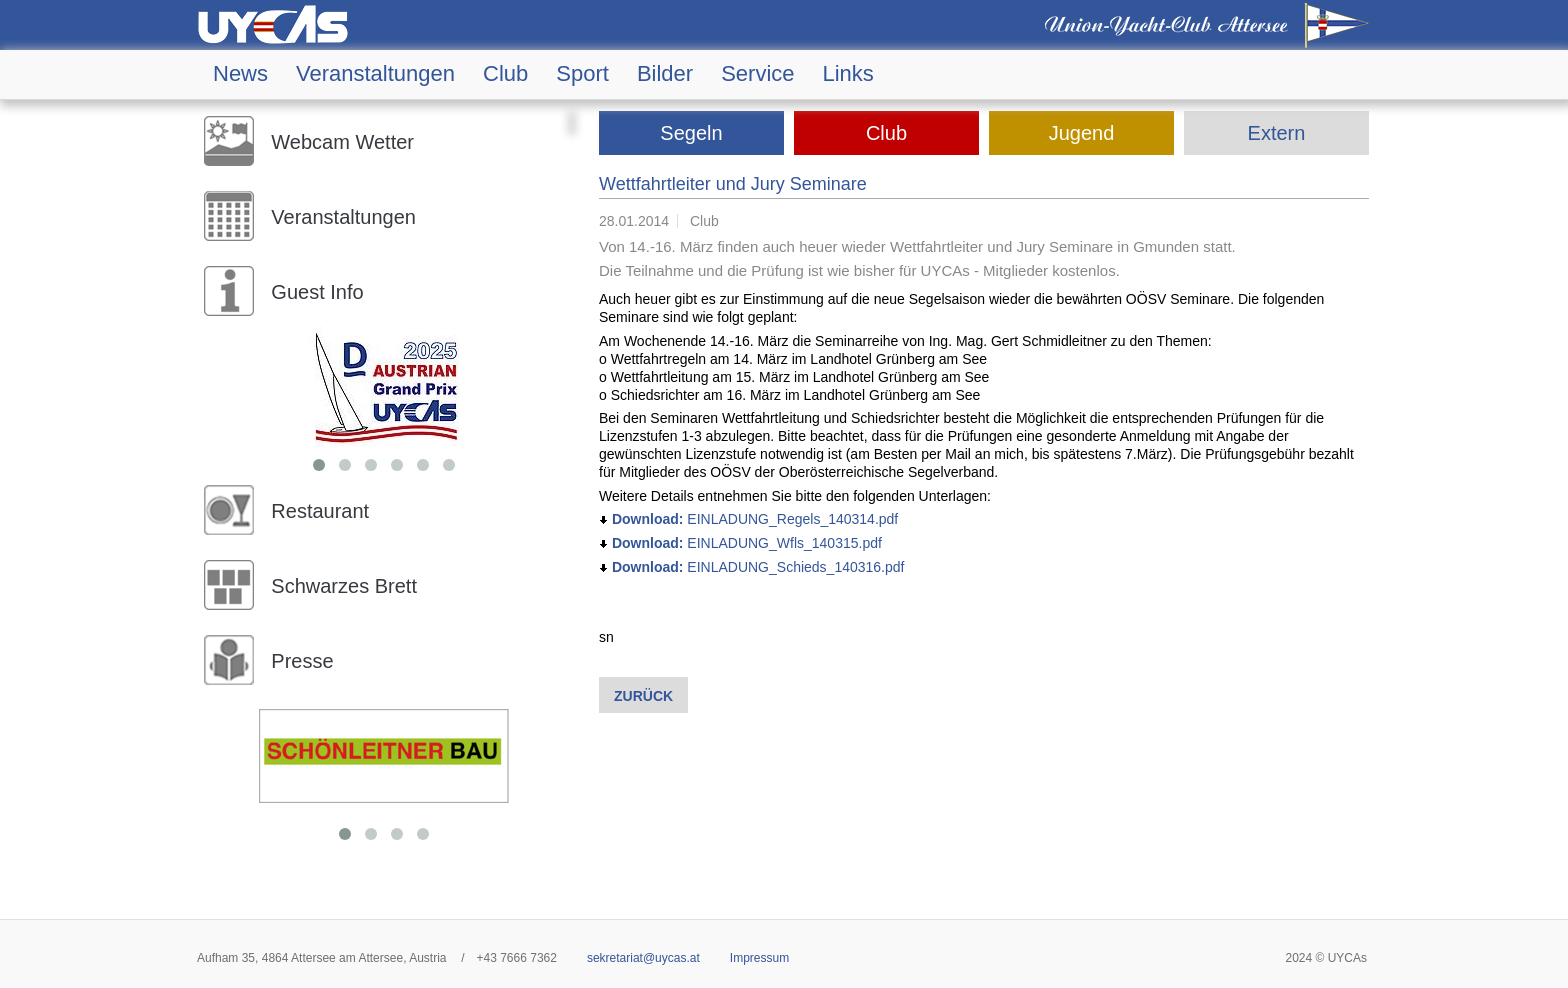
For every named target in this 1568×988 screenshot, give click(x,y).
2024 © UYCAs (1326, 958)
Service (757, 74)
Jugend (1082, 133)
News (240, 74)
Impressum (759, 958)
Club (505, 74)
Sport (582, 74)
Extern (1277, 133)
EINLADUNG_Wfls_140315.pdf (740, 543)
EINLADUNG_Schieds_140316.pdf (751, 567)
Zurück (643, 696)
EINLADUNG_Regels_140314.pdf (748, 519)
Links (848, 74)
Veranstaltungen (375, 74)
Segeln (691, 133)
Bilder (665, 74)
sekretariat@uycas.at (643, 958)
